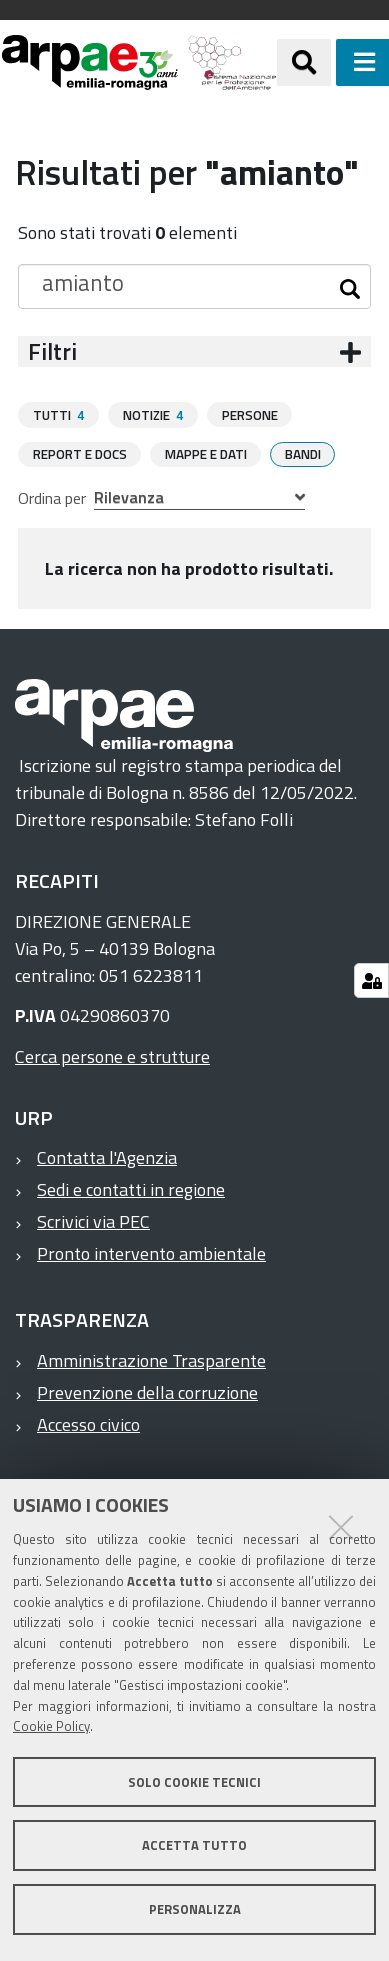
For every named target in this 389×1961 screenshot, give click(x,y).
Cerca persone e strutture (112, 1055)
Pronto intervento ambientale (151, 1252)
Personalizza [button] (195, 1909)
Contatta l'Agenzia (107, 1156)
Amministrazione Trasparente (151, 1359)
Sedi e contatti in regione (131, 1188)
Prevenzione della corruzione (147, 1391)
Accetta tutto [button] (194, 1845)
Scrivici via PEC (93, 1220)
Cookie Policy (51, 1726)
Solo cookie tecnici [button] (194, 1782)
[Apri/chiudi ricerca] (304, 62)
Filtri (52, 351)
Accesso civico (88, 1423)
